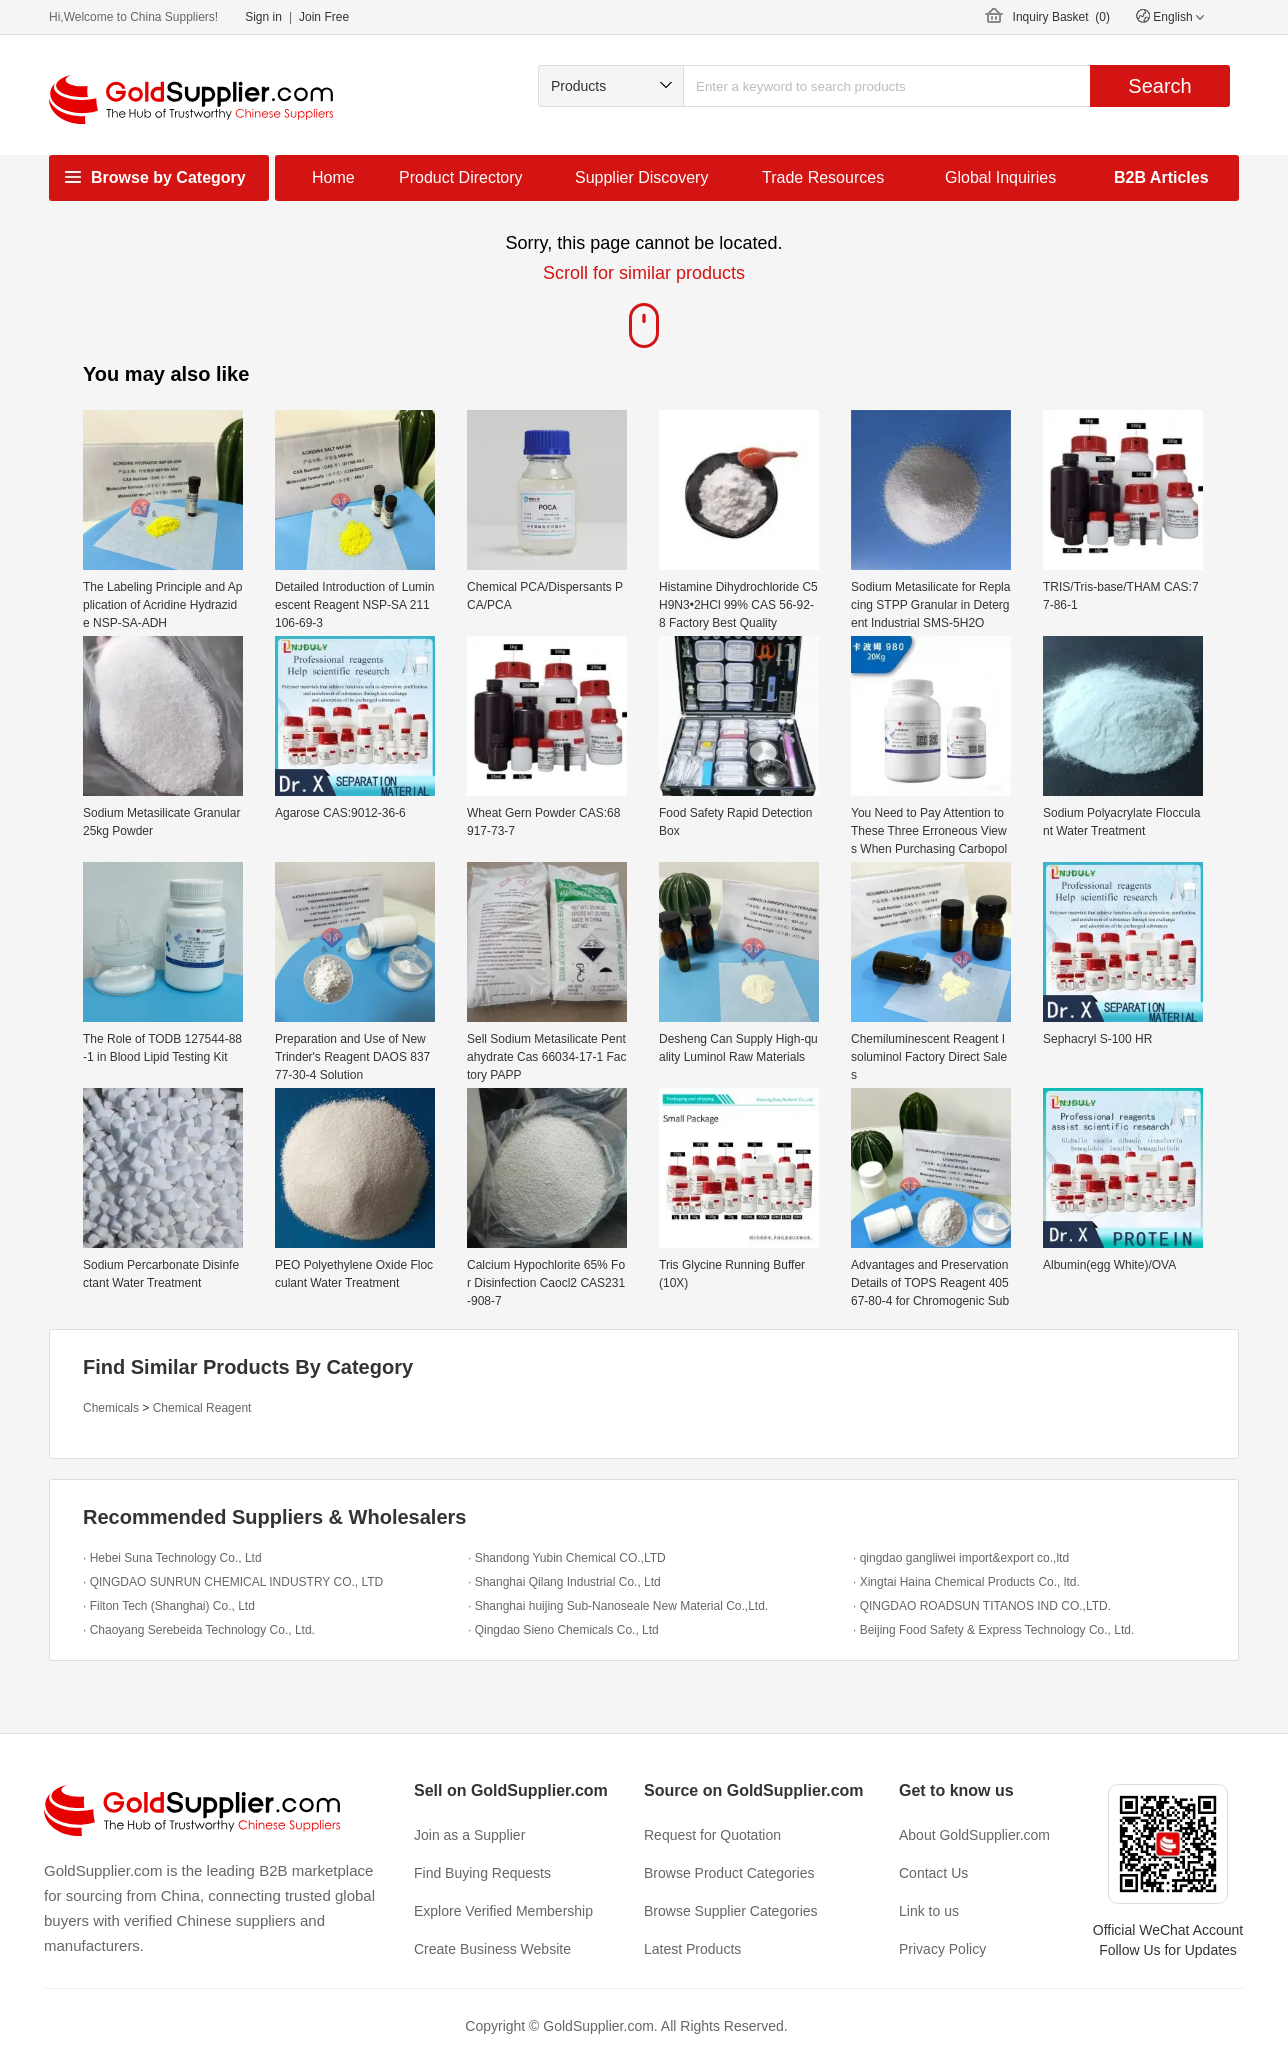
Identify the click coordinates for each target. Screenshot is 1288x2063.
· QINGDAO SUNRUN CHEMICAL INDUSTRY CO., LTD (233, 1582)
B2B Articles (1161, 177)
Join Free (324, 17)
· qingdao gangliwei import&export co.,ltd (961, 1558)
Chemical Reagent (202, 1408)
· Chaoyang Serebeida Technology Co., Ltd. (199, 1630)
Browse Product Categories (729, 1873)
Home (333, 177)
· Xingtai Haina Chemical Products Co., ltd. (966, 1582)
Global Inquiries (1000, 177)
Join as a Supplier (469, 1835)
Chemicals (111, 1408)
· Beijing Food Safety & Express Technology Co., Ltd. (993, 1630)
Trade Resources (823, 177)
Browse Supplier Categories (731, 1911)
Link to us (929, 1911)
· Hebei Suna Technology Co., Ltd (172, 1558)
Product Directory (461, 177)
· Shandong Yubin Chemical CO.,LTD (567, 1558)
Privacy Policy (942, 1949)
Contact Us (933, 1873)
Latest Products (692, 1949)
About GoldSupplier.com (974, 1835)
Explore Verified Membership (503, 1911)
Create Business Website (492, 1949)
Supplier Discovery (641, 177)
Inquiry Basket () (1061, 17)
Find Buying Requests (482, 1873)
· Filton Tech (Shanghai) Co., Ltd (169, 1606)
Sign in (263, 17)
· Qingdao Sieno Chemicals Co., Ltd (563, 1630)
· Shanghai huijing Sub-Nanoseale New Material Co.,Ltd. (618, 1606)
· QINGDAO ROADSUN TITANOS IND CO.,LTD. (982, 1606)
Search (1159, 86)
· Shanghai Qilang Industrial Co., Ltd (564, 1582)
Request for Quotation (712, 1835)
